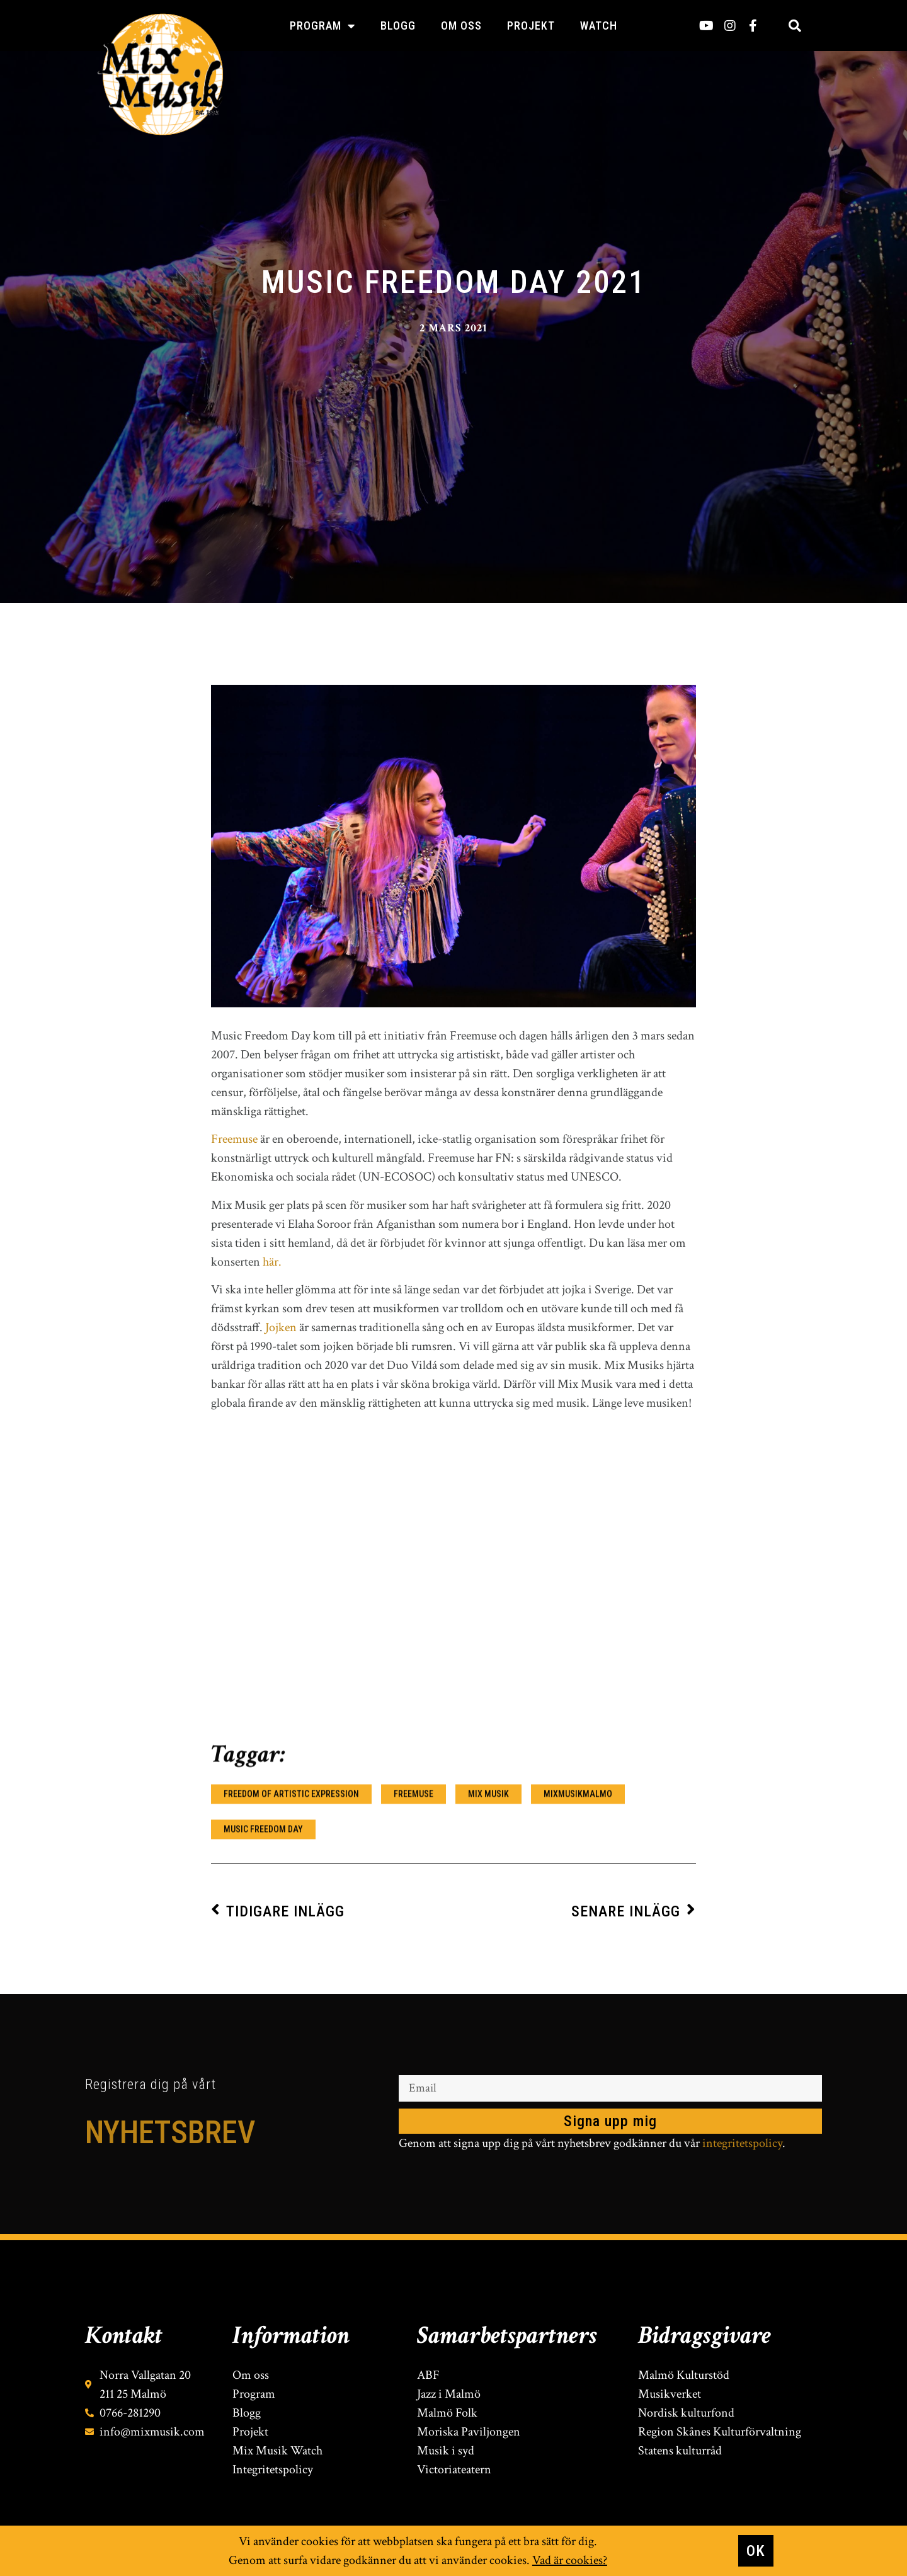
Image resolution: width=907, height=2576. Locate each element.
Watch (598, 25)
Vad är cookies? (569, 2560)
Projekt (531, 25)
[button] (794, 25)
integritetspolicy (742, 2144)
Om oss (461, 25)
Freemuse (234, 1826)
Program (322, 26)
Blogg (398, 25)
